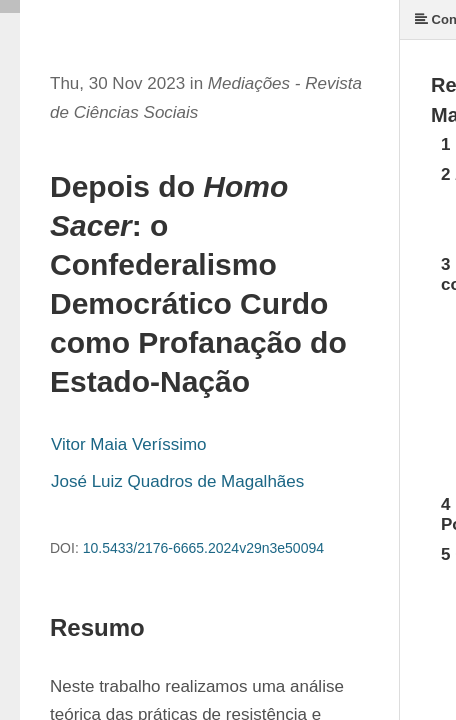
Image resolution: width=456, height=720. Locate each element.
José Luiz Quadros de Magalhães (177, 481)
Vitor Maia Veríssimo (129, 444)
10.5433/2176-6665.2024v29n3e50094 (203, 548)
